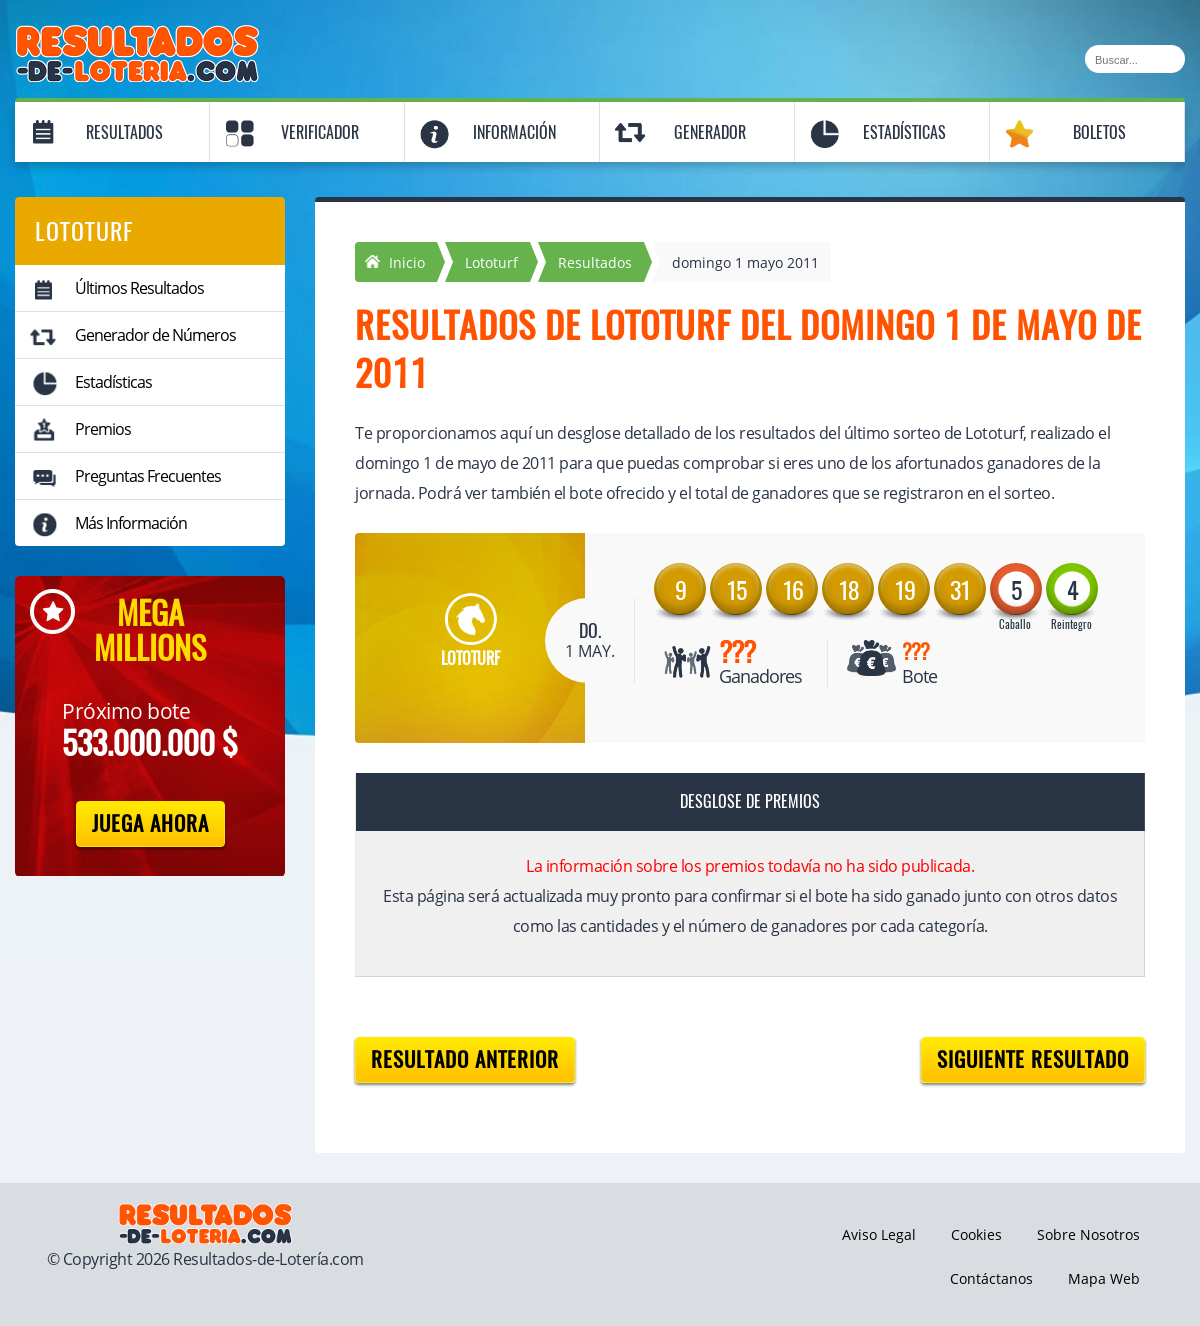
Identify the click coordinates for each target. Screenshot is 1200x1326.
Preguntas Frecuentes (148, 476)
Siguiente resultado (1033, 1059)
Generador (710, 132)
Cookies (976, 1234)
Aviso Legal (879, 1234)
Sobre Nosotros (1088, 1234)
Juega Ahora (150, 823)
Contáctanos (991, 1278)
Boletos (1099, 132)
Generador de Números (155, 335)
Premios (103, 429)
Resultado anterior (465, 1059)
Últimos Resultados (139, 288)
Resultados (124, 132)
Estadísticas (904, 132)
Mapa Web (1104, 1278)
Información (514, 132)
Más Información (131, 523)
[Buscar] (1135, 59)
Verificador (320, 132)
